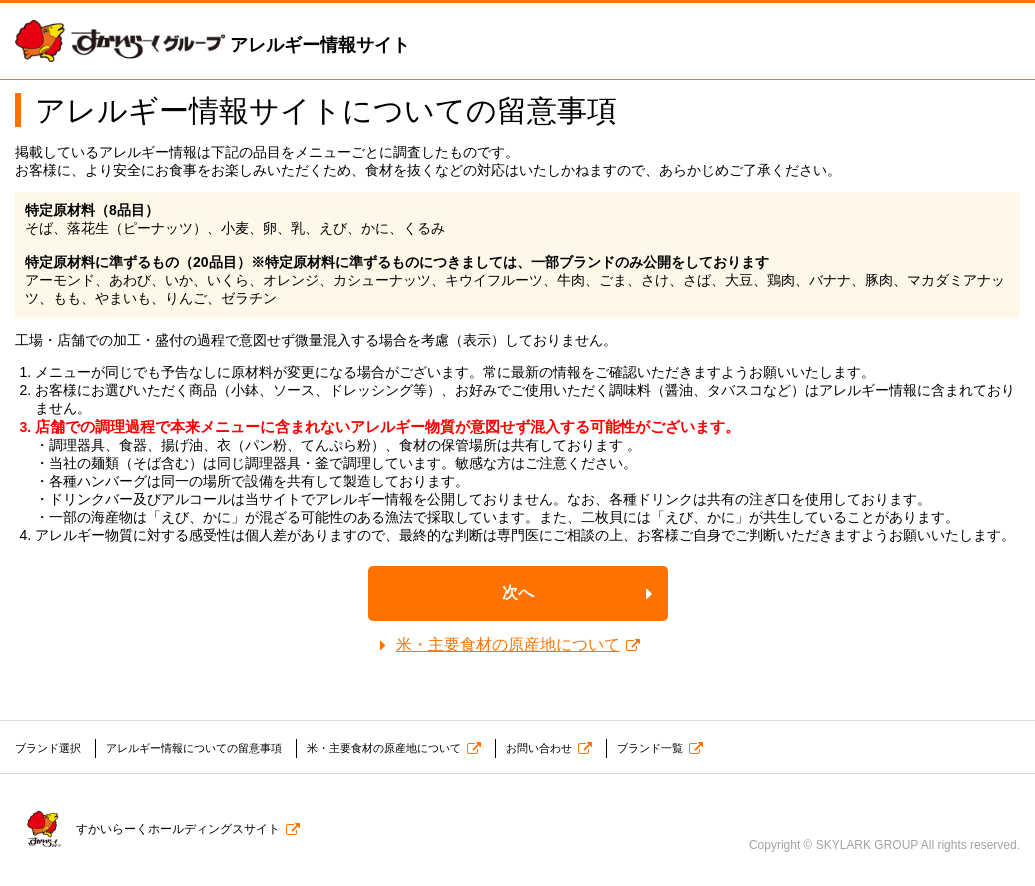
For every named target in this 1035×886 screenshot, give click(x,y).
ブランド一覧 (695, 748)
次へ (518, 592)
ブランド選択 (51, 748)
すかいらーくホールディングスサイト (143, 825)
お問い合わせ (578, 748)
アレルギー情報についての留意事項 (208, 748)
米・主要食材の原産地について (508, 644)
